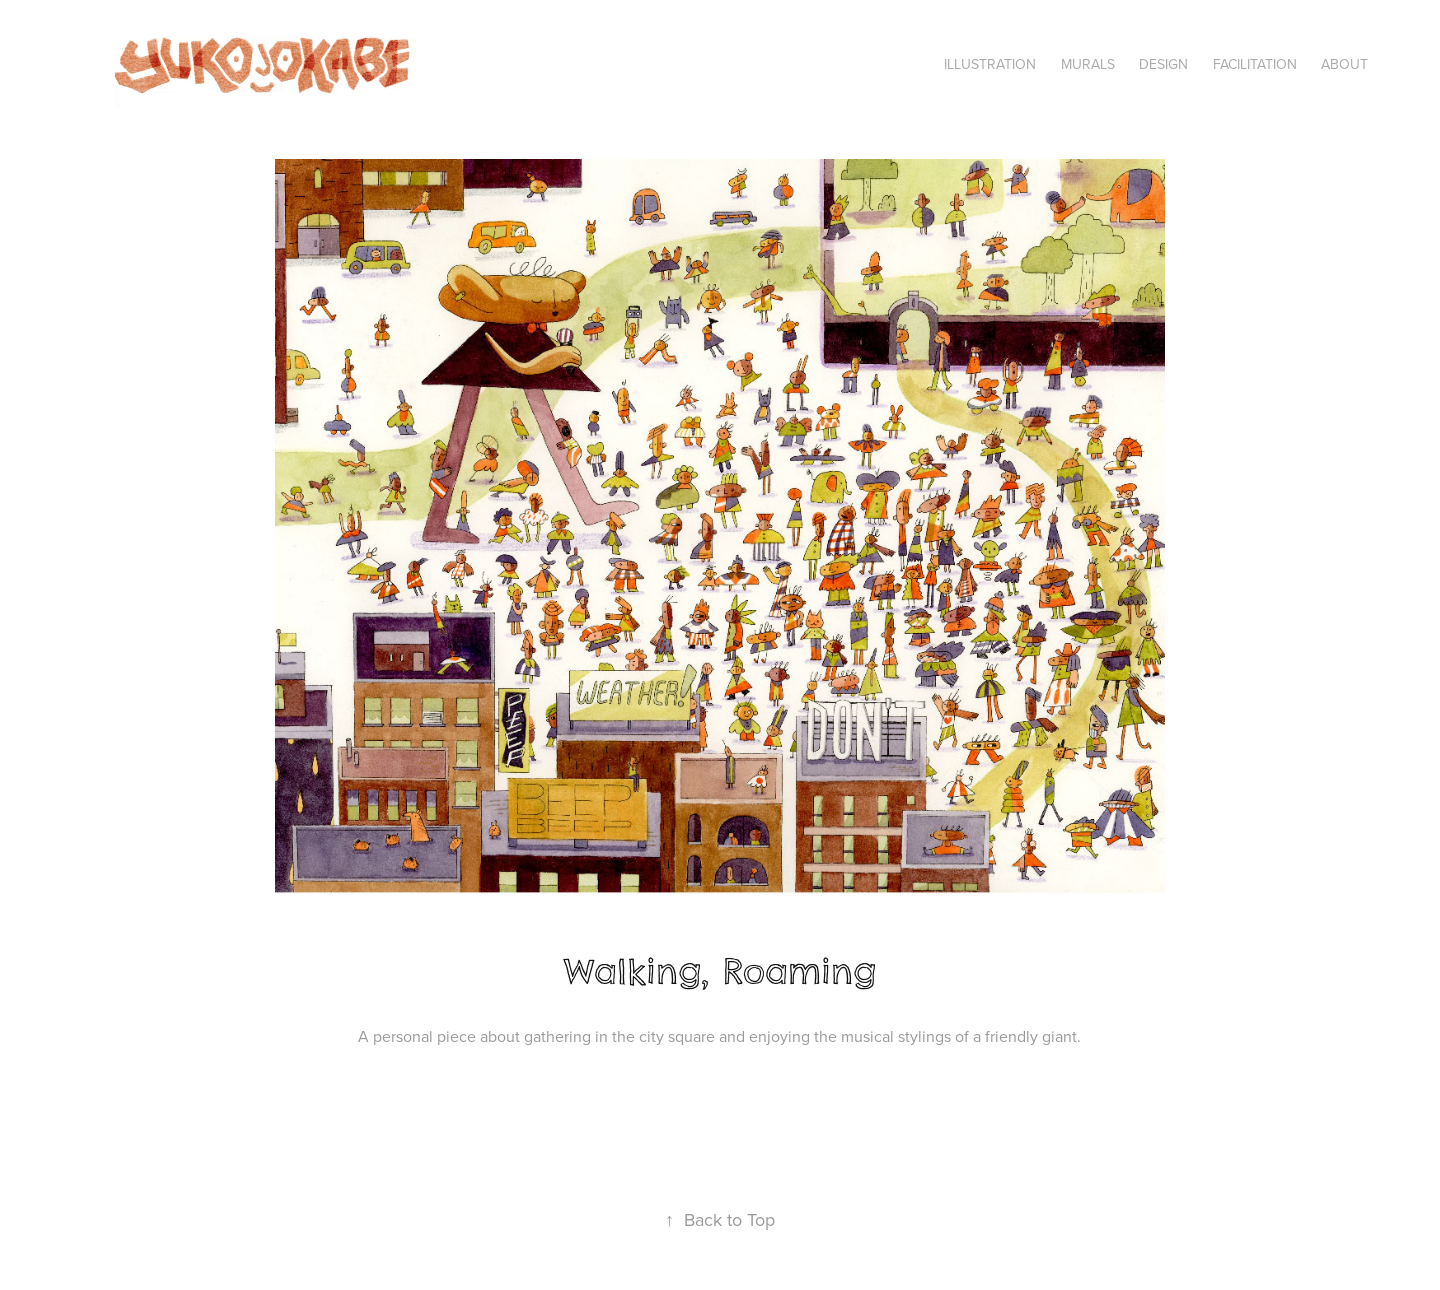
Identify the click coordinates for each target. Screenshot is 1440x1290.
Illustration (990, 64)
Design (1163, 64)
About (1344, 64)
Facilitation (1255, 64)
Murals (1088, 64)
